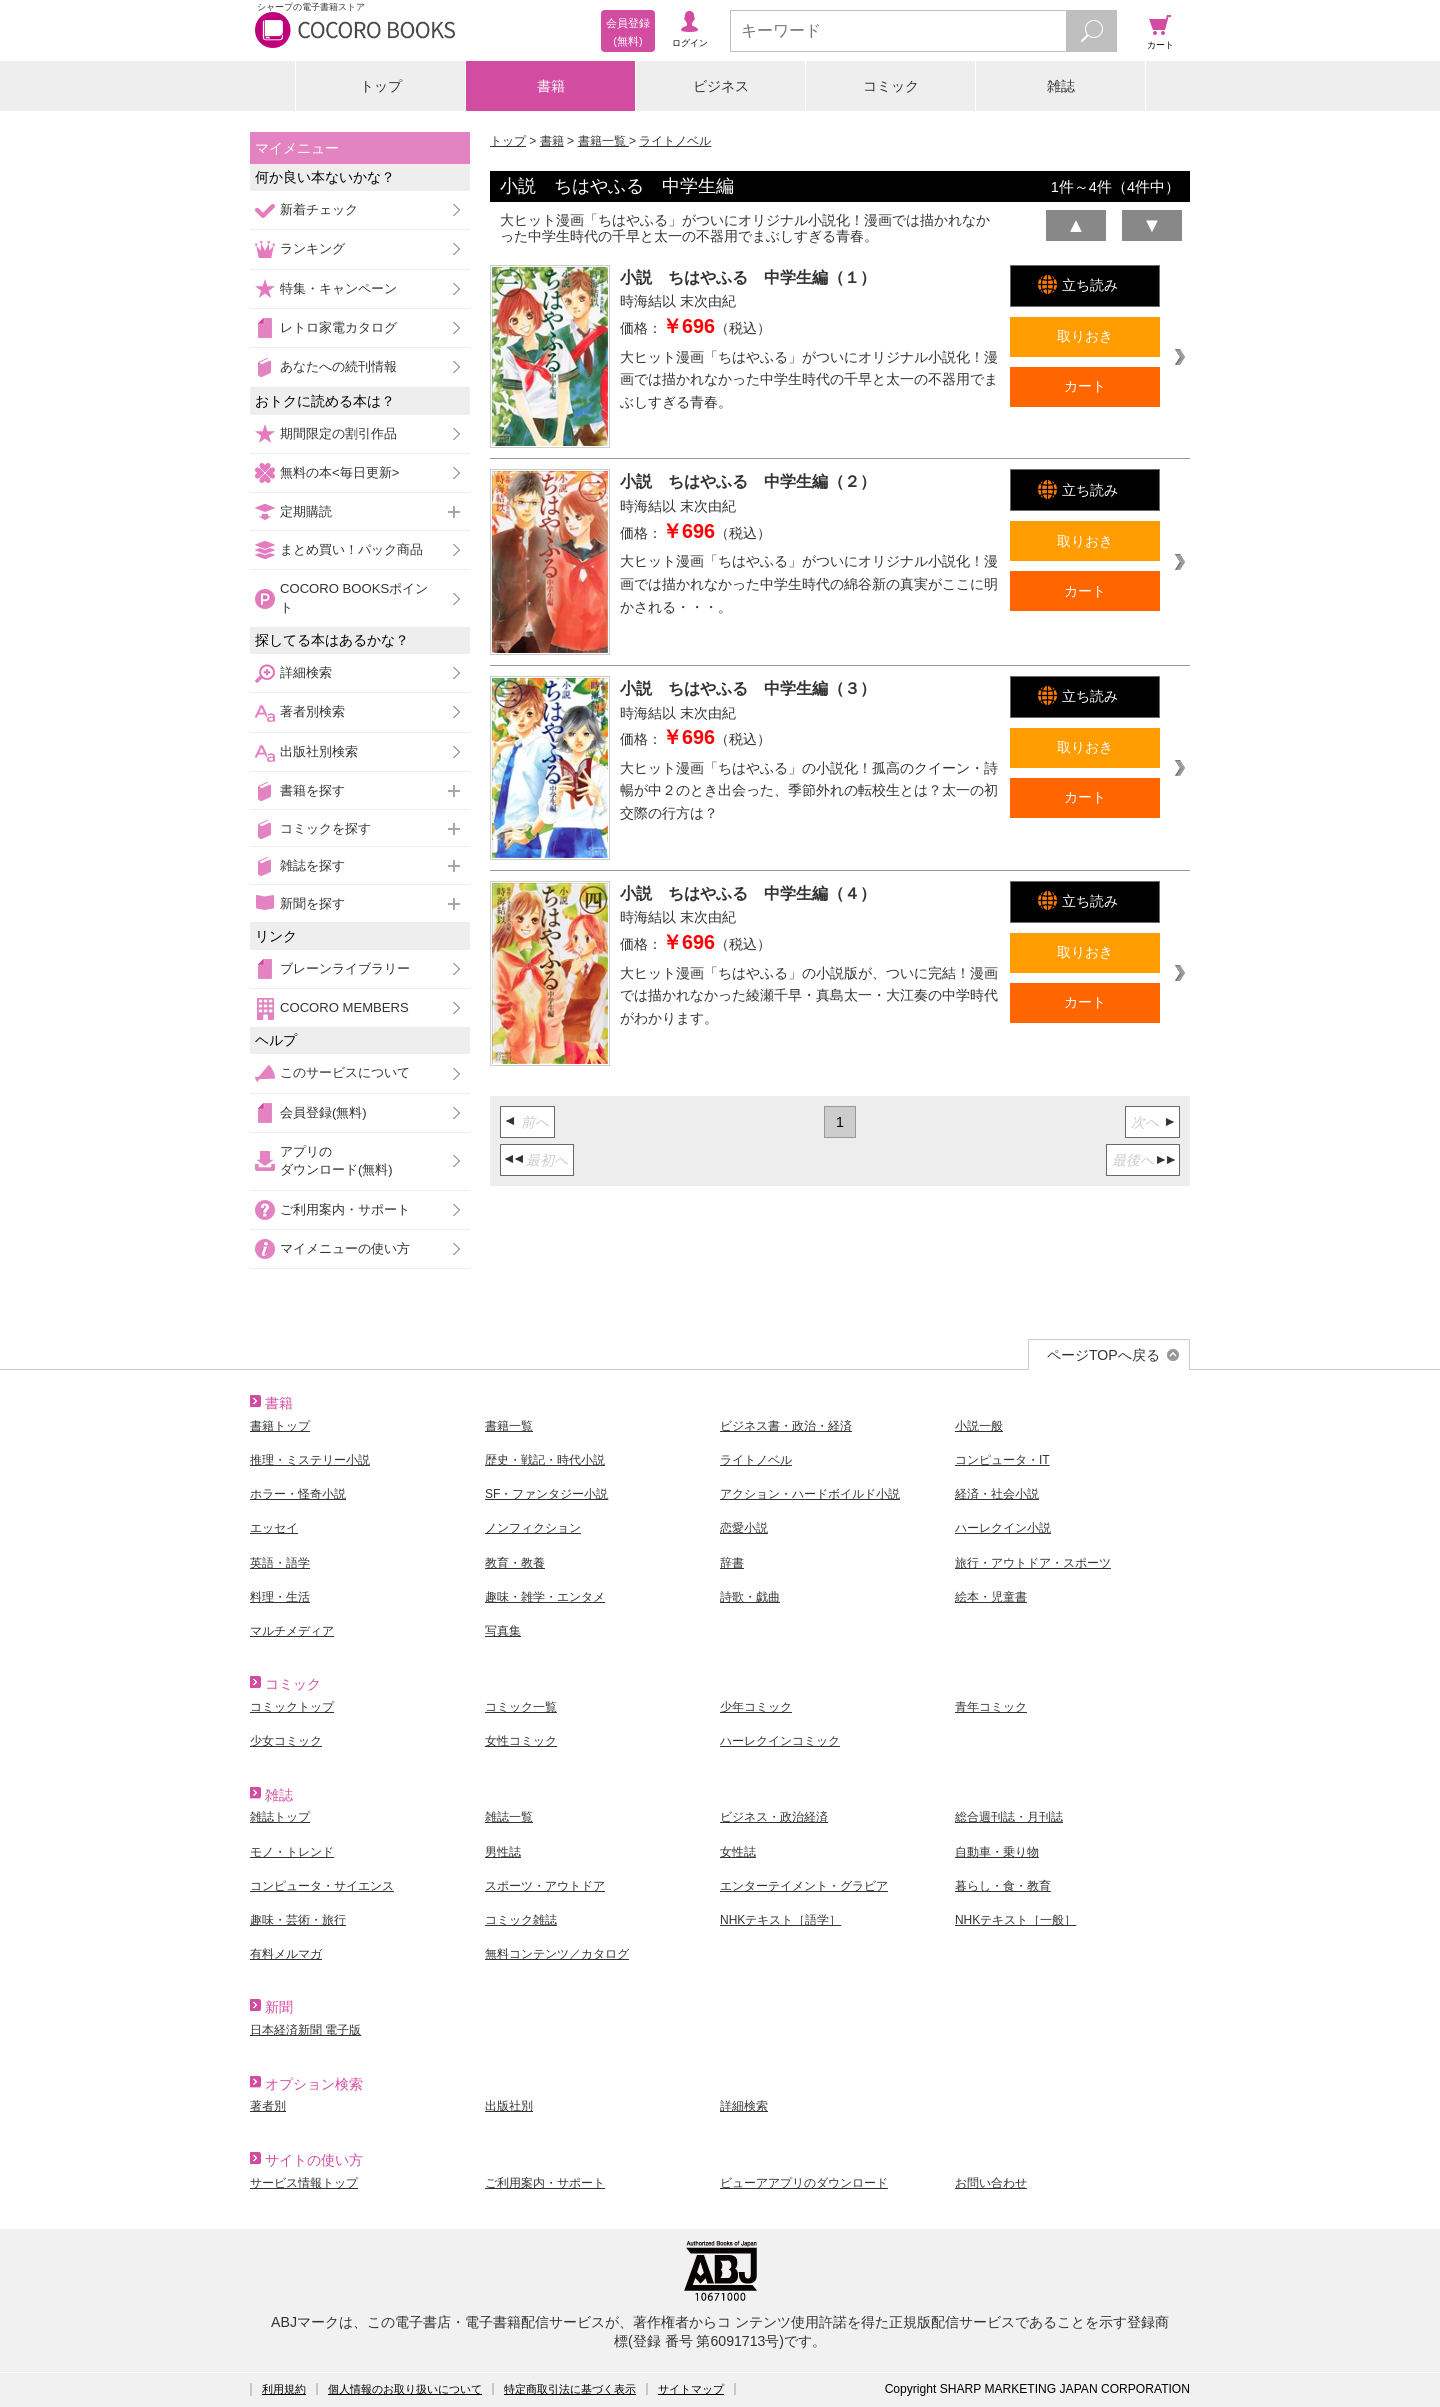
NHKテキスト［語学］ (780, 1920)
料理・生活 (280, 1597)
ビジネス (721, 86)
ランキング (312, 248)
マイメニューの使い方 (345, 1248)
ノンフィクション (533, 1528)
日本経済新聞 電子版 (305, 2030)
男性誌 (503, 1852)
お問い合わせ (991, 2183)
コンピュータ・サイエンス (322, 1886)
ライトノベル (675, 141)
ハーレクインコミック (780, 1741)
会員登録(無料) (323, 1112)
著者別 (268, 2106)
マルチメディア (292, 1631)
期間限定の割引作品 (338, 433)
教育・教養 (515, 1563)
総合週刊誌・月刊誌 (1009, 1817)
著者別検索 (312, 711)
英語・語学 (280, 1563)
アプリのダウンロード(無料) (336, 1160)
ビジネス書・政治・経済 (786, 1426)
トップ (381, 86)
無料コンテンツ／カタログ (557, 1954)
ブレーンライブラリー (345, 968)
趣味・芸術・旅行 (298, 1920)
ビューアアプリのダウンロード (804, 2183)
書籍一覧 (603, 141)
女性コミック (521, 1741)
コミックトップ (292, 1707)
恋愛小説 (744, 1528)
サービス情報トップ (304, 2183)
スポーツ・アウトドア (545, 1886)
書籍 (551, 86)
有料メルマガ (286, 1954)
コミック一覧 (521, 1707)
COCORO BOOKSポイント (354, 597)
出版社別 (509, 2106)
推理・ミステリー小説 (310, 1460)
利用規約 (284, 2389)
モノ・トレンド (292, 1852)
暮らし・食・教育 (1003, 1886)
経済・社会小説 (997, 1494)
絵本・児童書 (991, 1597)
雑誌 (1061, 86)
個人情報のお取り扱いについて (405, 2389)
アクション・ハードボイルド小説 (810, 1494)
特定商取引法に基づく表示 (570, 2389)
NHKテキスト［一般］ (1015, 1920)
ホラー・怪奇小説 (298, 1494)
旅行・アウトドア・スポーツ (1033, 1563)
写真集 (503, 1631)
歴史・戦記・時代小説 (545, 1460)
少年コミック (756, 1707)
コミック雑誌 (521, 1920)
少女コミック (286, 1741)
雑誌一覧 (509, 1817)
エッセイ (274, 1528)
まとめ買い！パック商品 (351, 549)
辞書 (732, 1563)
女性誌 (738, 1852)
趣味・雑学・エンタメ (545, 1597)
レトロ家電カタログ (338, 327)
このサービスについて (345, 1072)
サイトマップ (691, 2389)
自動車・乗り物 (997, 1852)
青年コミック (991, 1707)
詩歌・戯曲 (750, 1597)
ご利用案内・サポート (345, 1209)
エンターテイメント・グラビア (804, 1886)
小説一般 (979, 1426)
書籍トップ (280, 1426)
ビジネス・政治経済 (774, 1817)
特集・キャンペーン (338, 288)
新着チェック (319, 209)
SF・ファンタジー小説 (546, 1494)
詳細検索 (306, 672)
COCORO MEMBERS (344, 1007)
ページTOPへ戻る (1103, 1355)
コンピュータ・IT (1002, 1460)
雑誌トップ (280, 1817)
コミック (891, 86)
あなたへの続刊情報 (338, 366)
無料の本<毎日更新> (339, 472)
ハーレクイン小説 (1003, 1528)
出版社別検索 (319, 751)
